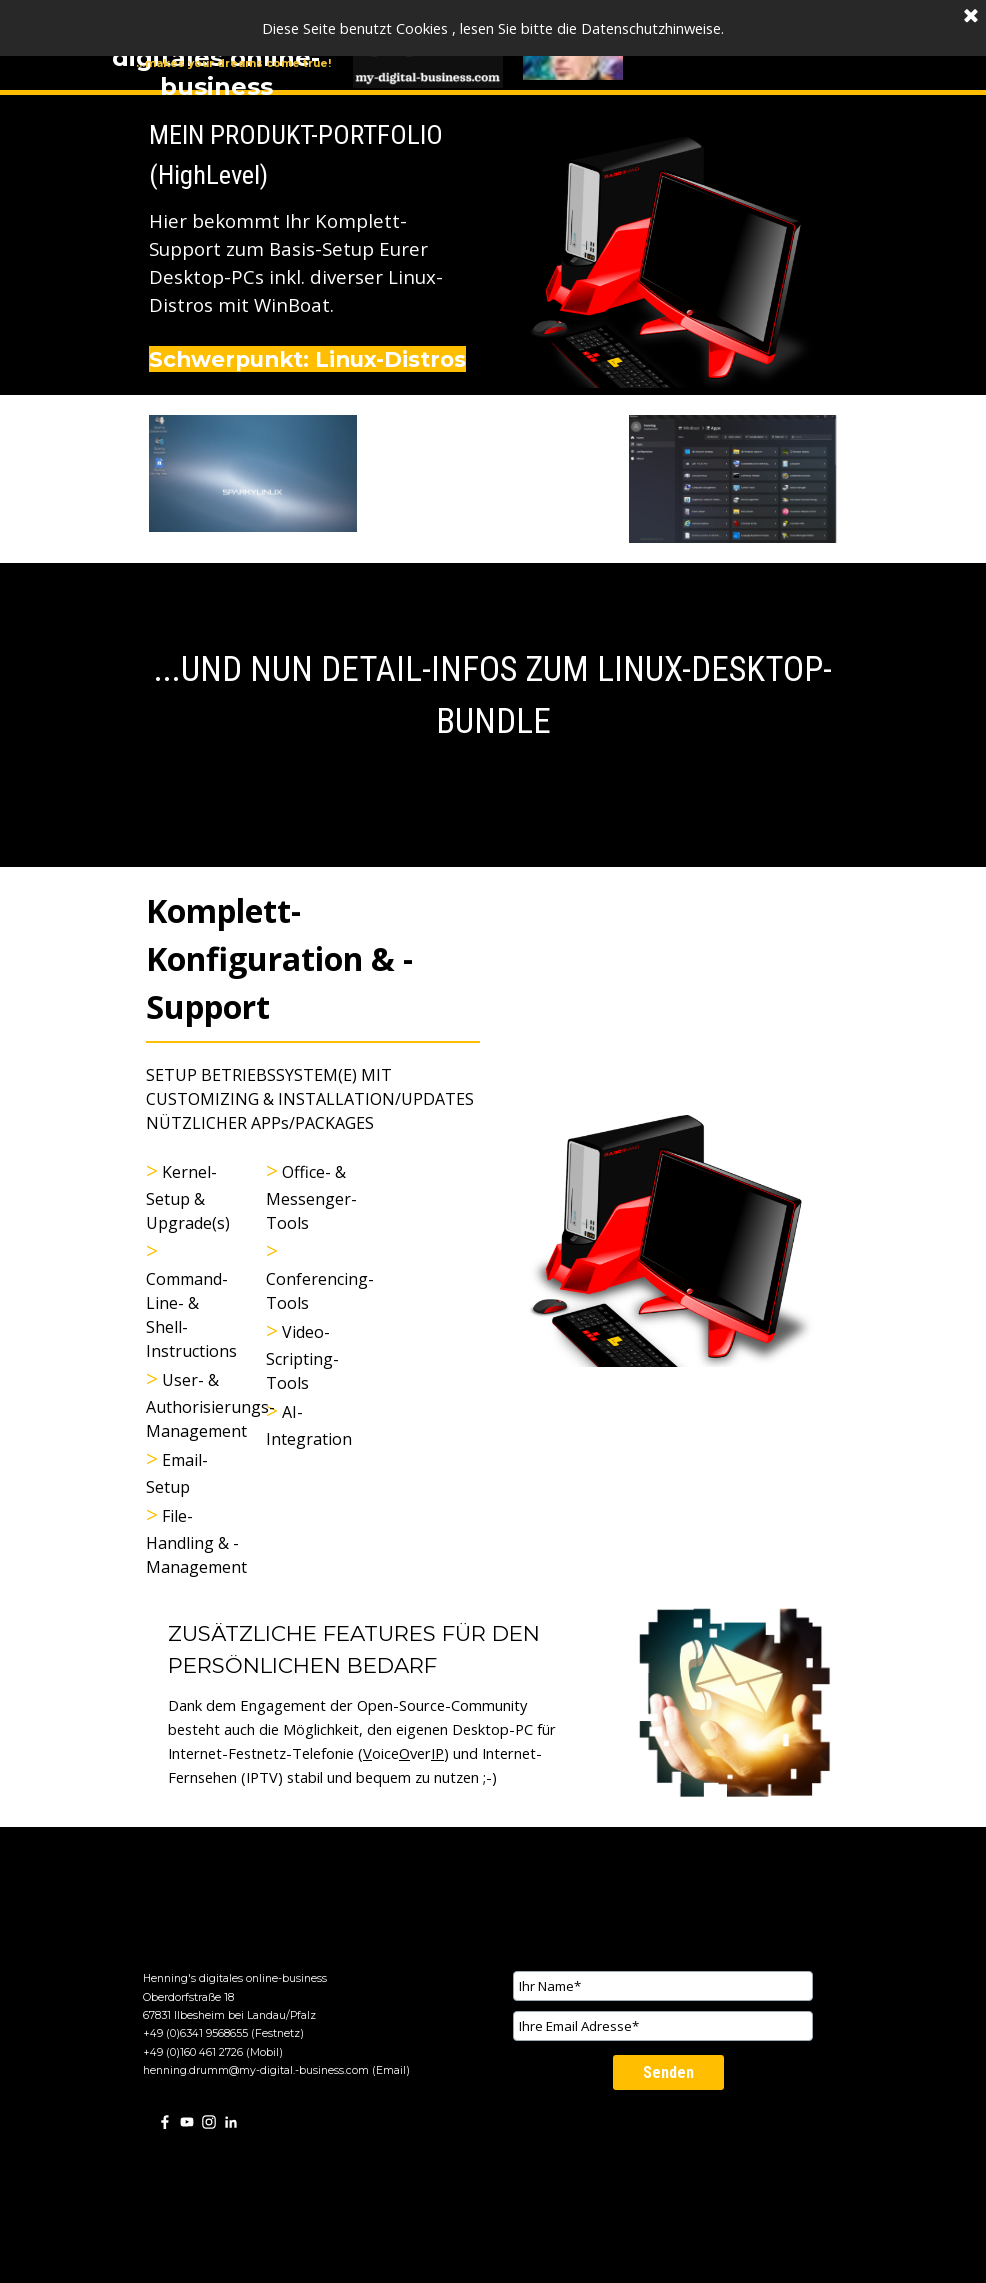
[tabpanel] (313, 245)
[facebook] (165, 2121)
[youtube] (187, 2121)
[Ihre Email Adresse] (663, 2026)
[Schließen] (971, 17)
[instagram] (209, 2121)
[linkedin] (231, 2121)
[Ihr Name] (663, 1986)
